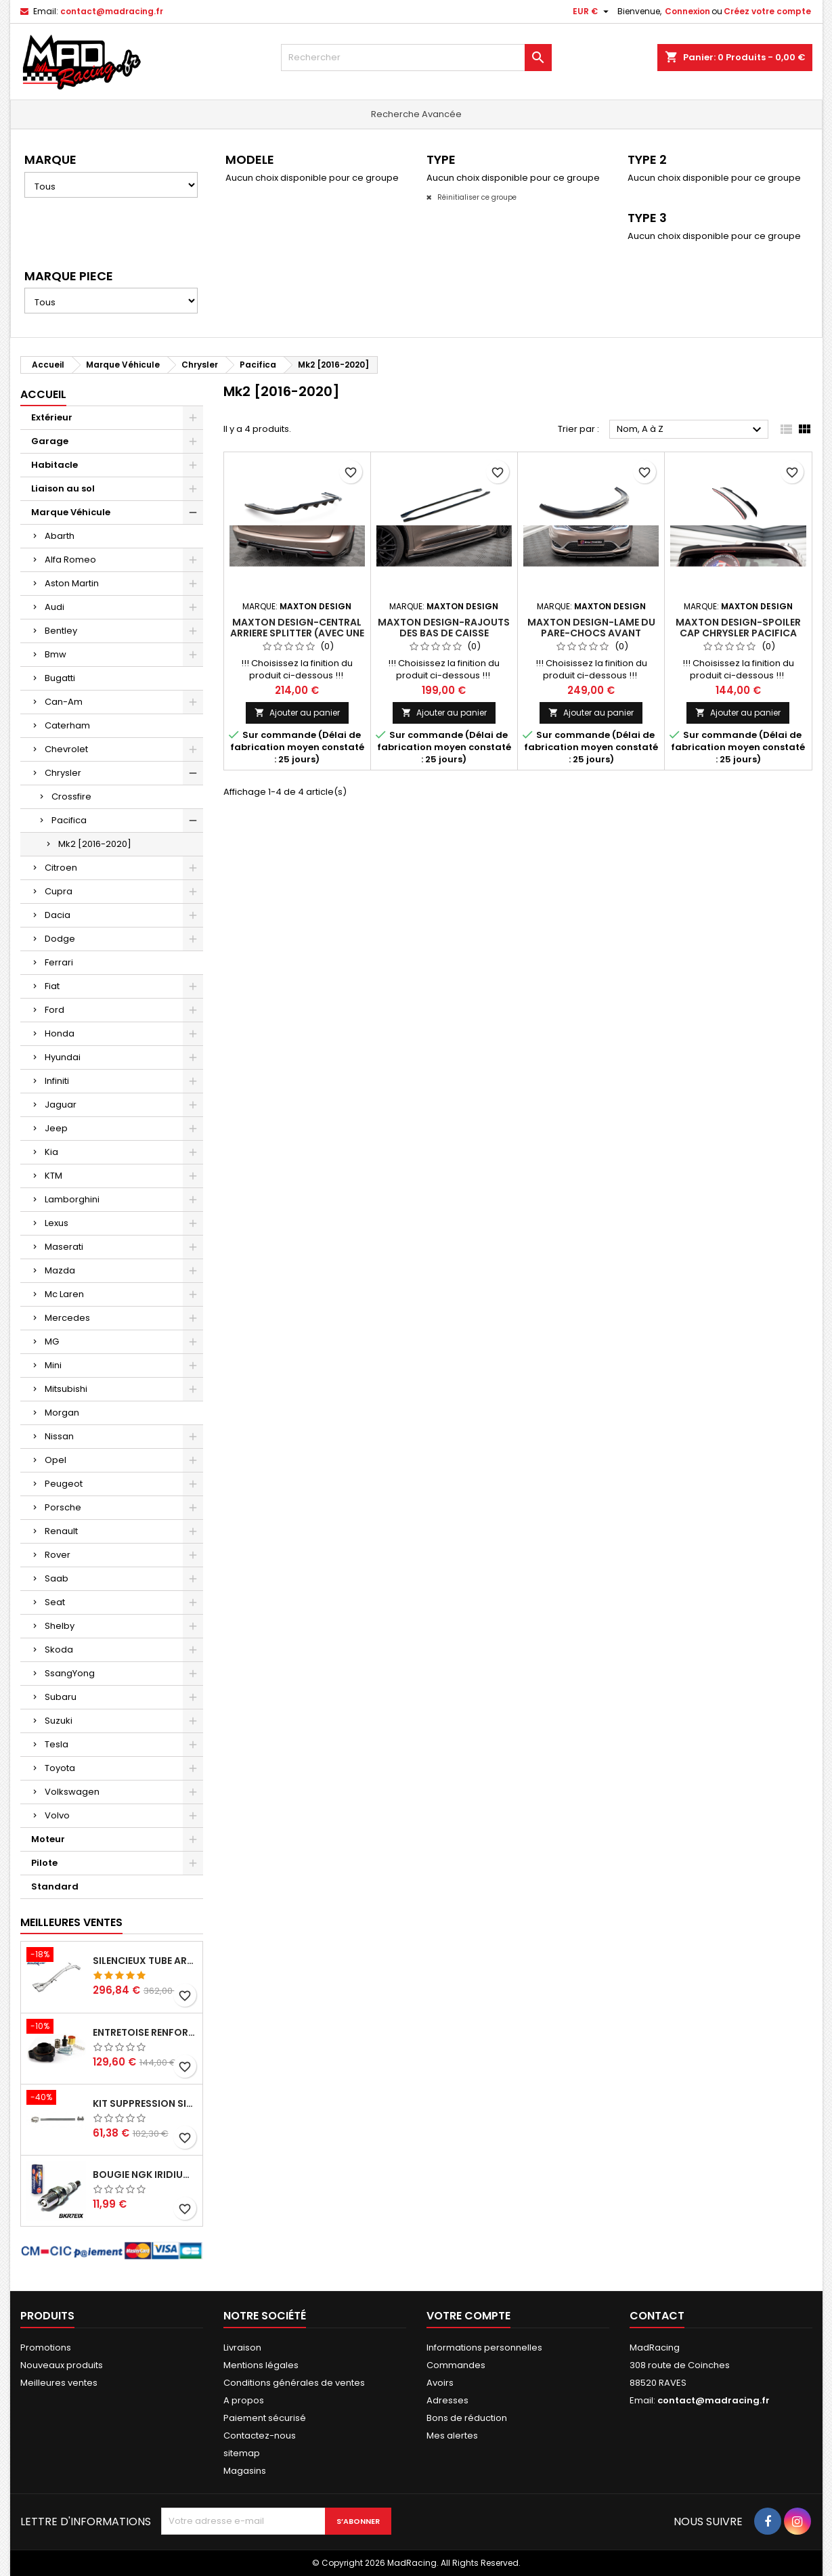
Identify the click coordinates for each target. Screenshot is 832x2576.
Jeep (56, 1128)
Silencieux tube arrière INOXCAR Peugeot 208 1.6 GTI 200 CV (145, 1960)
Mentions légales (261, 2365)
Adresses (447, 2400)
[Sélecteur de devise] (592, 11)
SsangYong (70, 1673)
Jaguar (60, 1104)
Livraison (242, 2347)
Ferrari (59, 962)
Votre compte (468, 2315)
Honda (59, 1033)
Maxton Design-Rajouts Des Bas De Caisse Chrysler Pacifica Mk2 (444, 633)
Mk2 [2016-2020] (94, 843)
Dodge (60, 938)
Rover (57, 1554)
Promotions (45, 2347)
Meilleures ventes (58, 2382)
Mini (53, 1365)
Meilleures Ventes (71, 1922)
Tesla (56, 1744)
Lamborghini (72, 1199)
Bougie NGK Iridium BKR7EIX (145, 2174)
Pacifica (69, 820)
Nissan (59, 1436)
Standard (55, 1886)
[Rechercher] (416, 57)
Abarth (59, 535)
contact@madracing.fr (111, 11)
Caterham (67, 725)
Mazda (60, 1270)
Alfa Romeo (70, 559)
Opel (55, 1460)
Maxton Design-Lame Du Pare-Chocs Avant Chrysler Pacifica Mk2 (591, 633)
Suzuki (58, 1720)
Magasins (244, 2470)
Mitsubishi (66, 1388)
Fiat (52, 986)
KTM (53, 1175)
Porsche (63, 1507)
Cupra (58, 891)
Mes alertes (452, 2435)
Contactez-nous (259, 2435)
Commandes (455, 2365)
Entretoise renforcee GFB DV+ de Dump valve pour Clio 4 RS (145, 2032)
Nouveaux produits (61, 2365)
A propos (243, 2400)
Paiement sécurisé (264, 2417)
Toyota (60, 1768)
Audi (54, 607)
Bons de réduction (466, 2417)
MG (52, 1341)
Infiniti (57, 1080)
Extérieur (51, 417)
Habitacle (54, 464)
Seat (55, 1602)
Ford (54, 1009)
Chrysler (63, 772)
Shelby (59, 1625)
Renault (61, 1531)
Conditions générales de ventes (294, 2382)
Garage (49, 441)
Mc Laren (64, 1294)
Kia (51, 1151)
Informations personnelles (484, 2347)
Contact (657, 2315)
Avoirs (440, 2382)
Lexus (56, 1223)
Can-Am (64, 701)
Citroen (61, 867)
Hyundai (63, 1057)
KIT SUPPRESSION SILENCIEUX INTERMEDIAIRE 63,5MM (145, 2103)
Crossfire (71, 796)
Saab (56, 1578)
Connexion (687, 11)
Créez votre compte (767, 11)
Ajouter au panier (297, 712)
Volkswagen (72, 1791)
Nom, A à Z (691, 430)
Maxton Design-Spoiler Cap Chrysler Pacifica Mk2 (738, 633)
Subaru (60, 1696)
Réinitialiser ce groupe (476, 197)
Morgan (62, 1412)
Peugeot (64, 1483)
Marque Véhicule (70, 512)
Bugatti (60, 678)
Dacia (57, 915)
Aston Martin (72, 583)
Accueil (43, 394)
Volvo (57, 1815)
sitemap (241, 2453)
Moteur (48, 1839)
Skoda (59, 1649)
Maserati (64, 1246)
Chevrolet (66, 749)
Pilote (44, 1862)
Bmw (55, 654)
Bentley (61, 630)
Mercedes (67, 1317)
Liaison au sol (63, 488)
